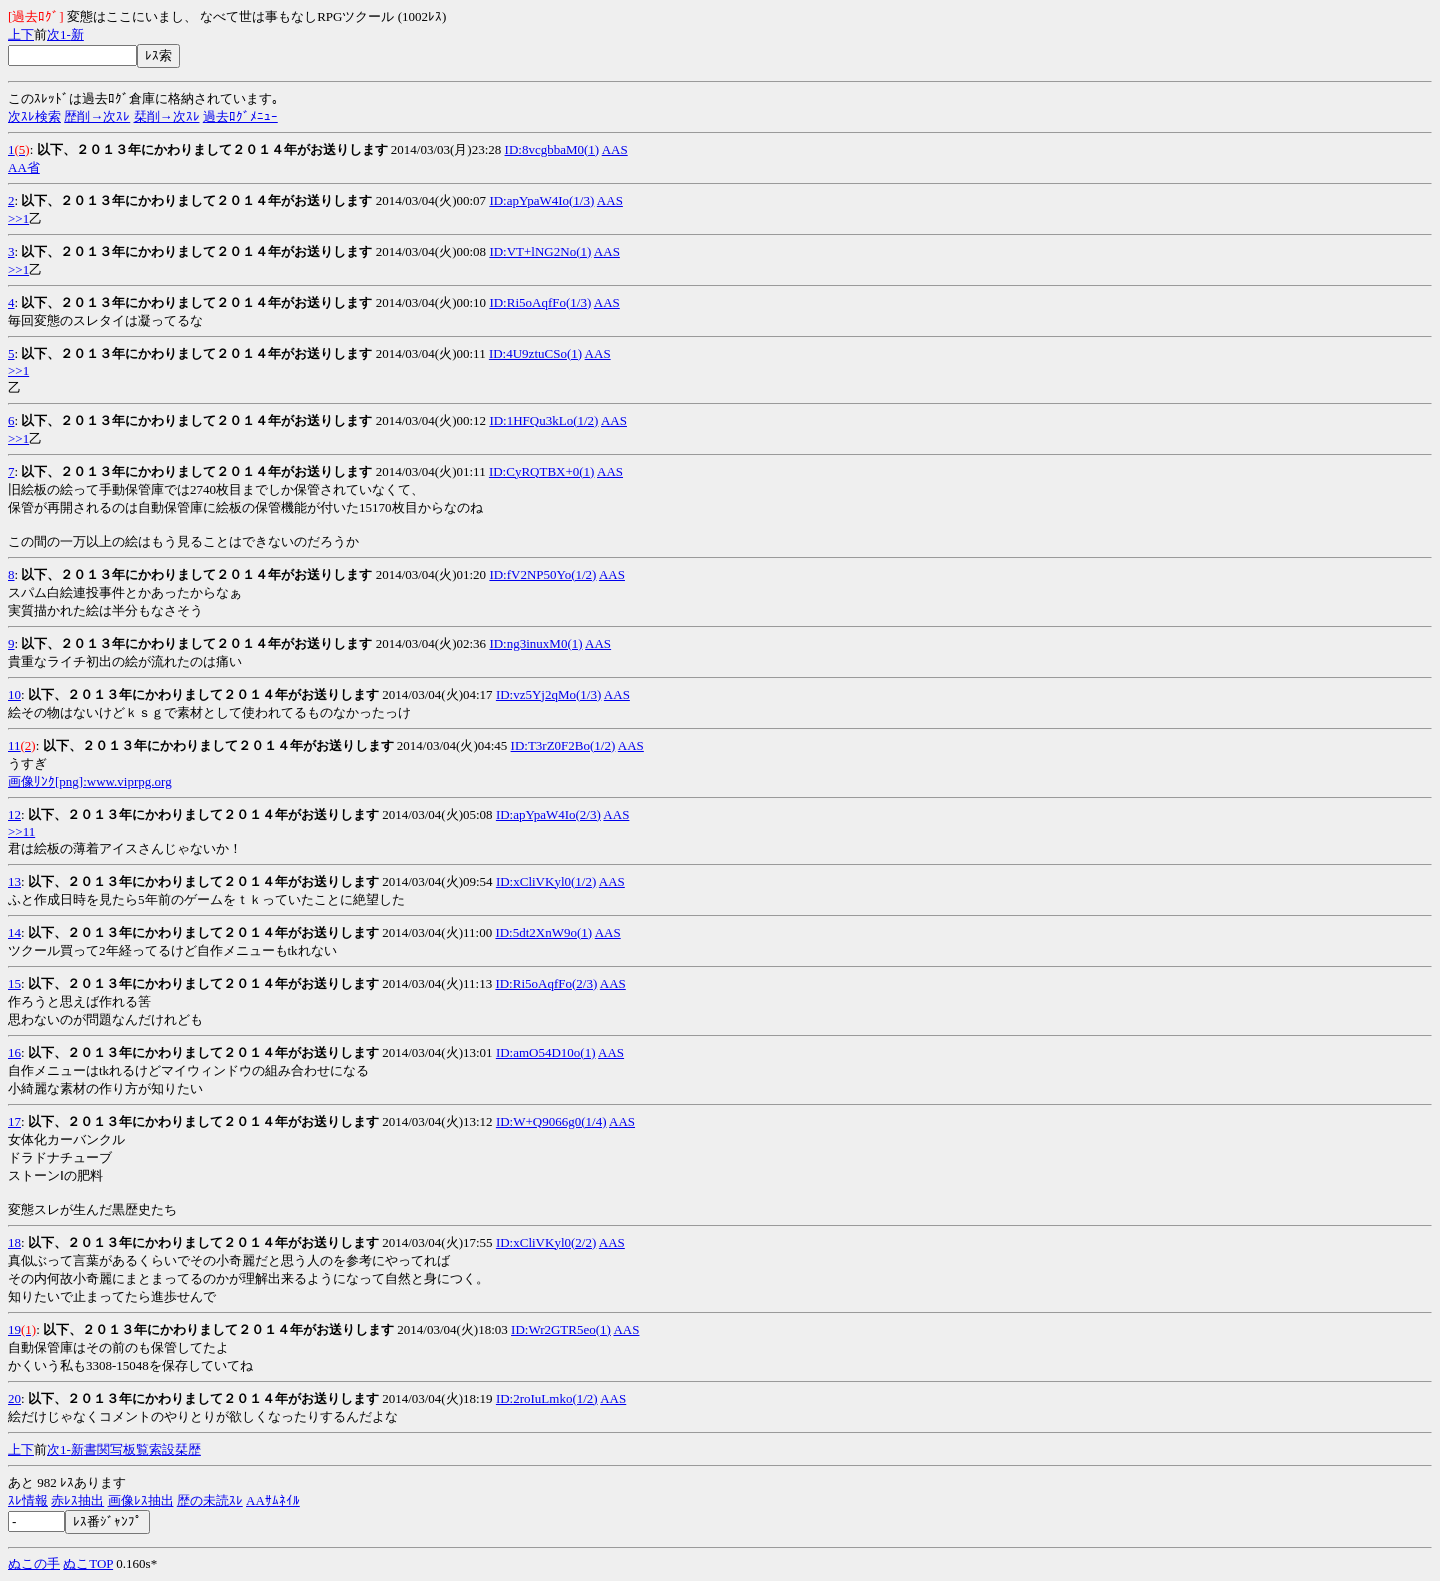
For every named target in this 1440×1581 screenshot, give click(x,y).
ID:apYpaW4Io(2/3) (548, 814)
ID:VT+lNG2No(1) (540, 251)
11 (14, 745)
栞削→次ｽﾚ (167, 116)
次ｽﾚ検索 (34, 116)
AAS (615, 149)
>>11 (21, 831)
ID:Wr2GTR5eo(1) (561, 1329)
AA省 (24, 167)
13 (14, 881)
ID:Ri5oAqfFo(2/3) (546, 983)
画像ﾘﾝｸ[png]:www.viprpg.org (90, 781)
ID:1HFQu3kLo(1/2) (543, 420)
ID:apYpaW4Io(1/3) (541, 200)
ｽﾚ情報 (28, 1500)
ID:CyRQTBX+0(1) (542, 471)
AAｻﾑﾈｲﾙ (273, 1500)
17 (14, 1121)
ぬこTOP (88, 1563)
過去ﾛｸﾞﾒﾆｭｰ (240, 116)
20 (14, 1398)
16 (14, 1052)
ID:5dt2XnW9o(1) (543, 932)
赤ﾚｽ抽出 (77, 1500)
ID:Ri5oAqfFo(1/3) (540, 302)
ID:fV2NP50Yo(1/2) (542, 574)
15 (14, 983)
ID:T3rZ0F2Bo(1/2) (563, 745)
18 (14, 1242)
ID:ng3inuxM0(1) (535, 643)
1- (65, 34)
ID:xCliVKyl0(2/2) (546, 1242)
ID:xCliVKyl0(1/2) (546, 881)
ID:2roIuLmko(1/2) (547, 1398)
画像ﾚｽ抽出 (141, 1500)
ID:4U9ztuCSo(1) (535, 353)
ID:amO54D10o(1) (546, 1052)
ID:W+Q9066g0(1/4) (551, 1121)
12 (14, 814)
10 (14, 694)
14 (14, 932)
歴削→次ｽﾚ (97, 116)
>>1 (18, 218)
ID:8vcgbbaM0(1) (552, 149)
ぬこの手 (34, 1563)
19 (14, 1329)
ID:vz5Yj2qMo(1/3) (548, 694)
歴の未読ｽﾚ (210, 1500)
